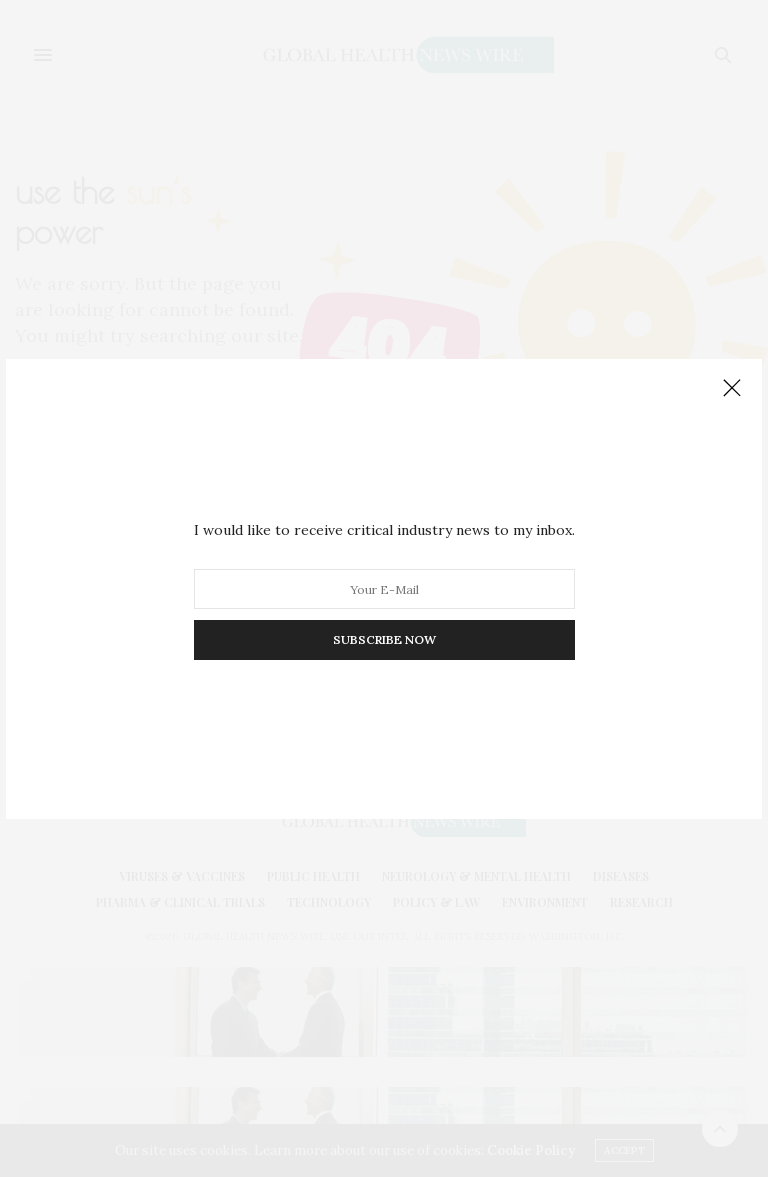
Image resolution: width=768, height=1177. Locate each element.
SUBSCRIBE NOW (384, 639)
